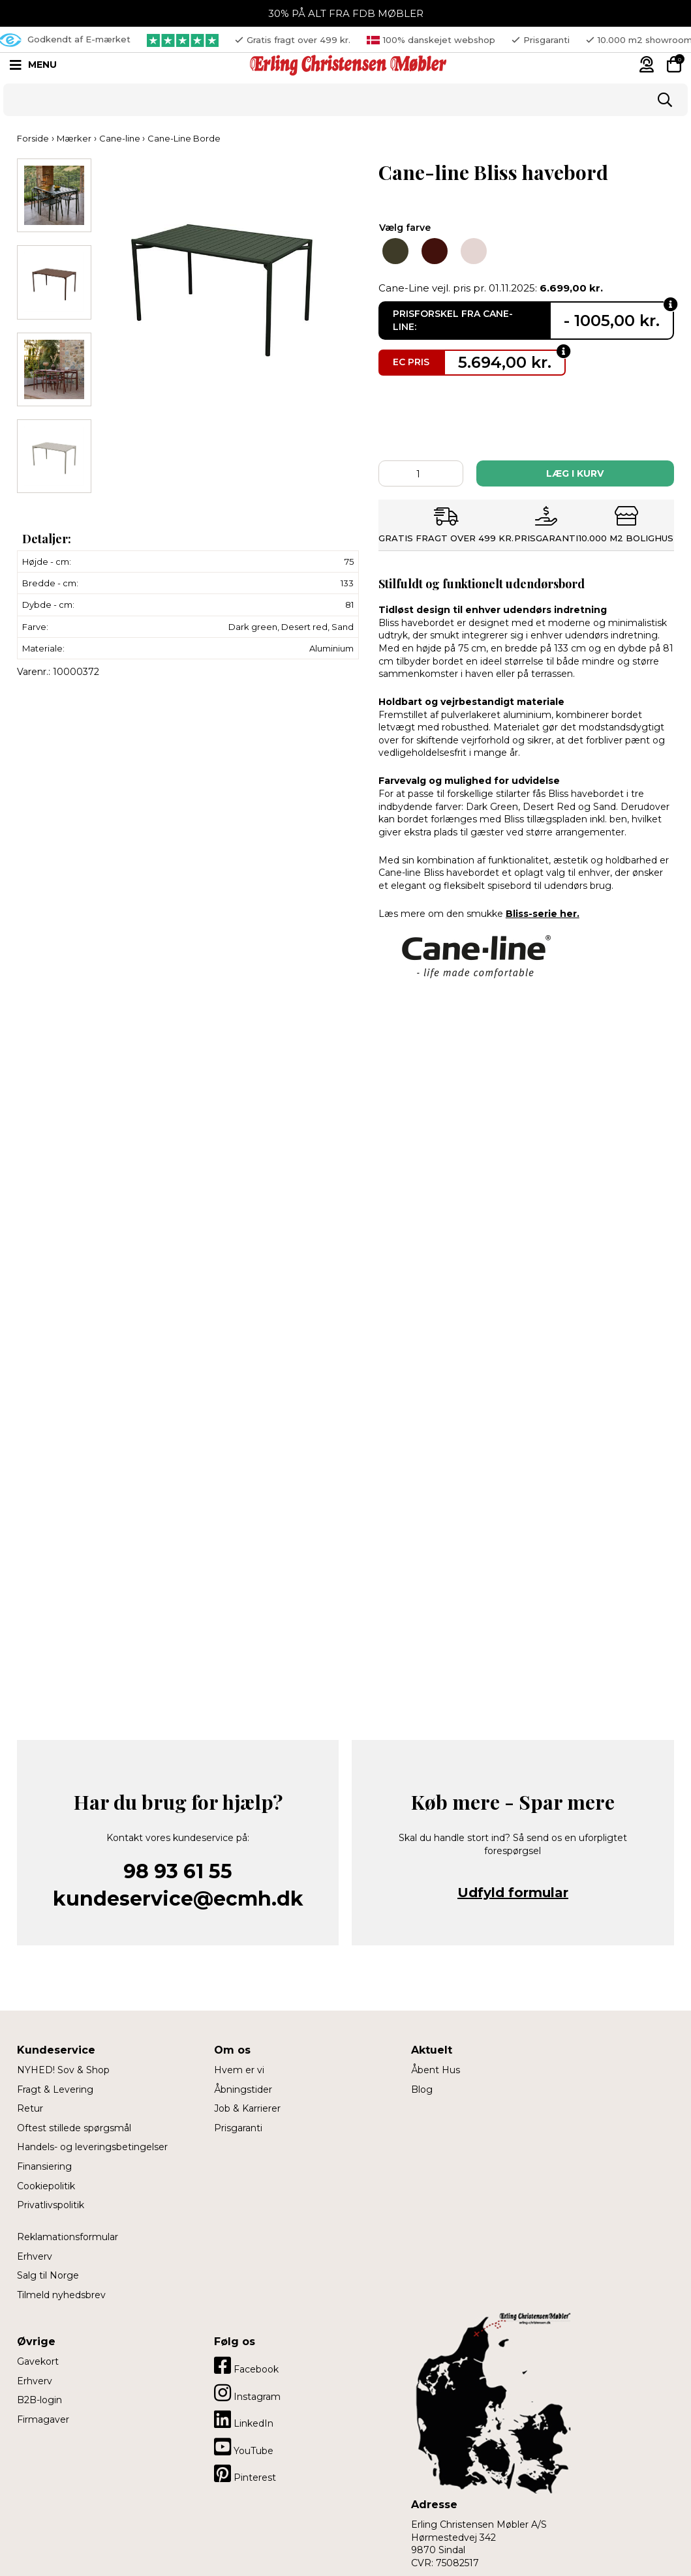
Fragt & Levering (55, 2089)
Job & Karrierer (247, 2108)
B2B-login (39, 2400)
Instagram (247, 2393)
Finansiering (44, 2166)
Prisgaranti (238, 2128)
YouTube (243, 2447)
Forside (33, 138)
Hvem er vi (239, 2070)
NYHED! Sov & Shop (63, 2070)
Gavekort (38, 2361)
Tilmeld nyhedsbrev (61, 2295)
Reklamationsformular (67, 2237)
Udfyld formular (512, 1892)
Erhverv (34, 2256)
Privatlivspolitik (50, 2205)
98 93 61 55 (177, 1871)
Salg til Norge (48, 2275)
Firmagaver (43, 2419)
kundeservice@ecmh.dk (178, 1899)
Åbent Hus (435, 2070)
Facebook (246, 2365)
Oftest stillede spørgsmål (74, 2128)
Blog (422, 2089)
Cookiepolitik (46, 2186)
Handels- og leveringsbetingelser (92, 2147)
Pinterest (245, 2473)
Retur (30, 2108)
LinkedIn (243, 2419)
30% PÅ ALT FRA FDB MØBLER (345, 13)
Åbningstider (243, 2089)
